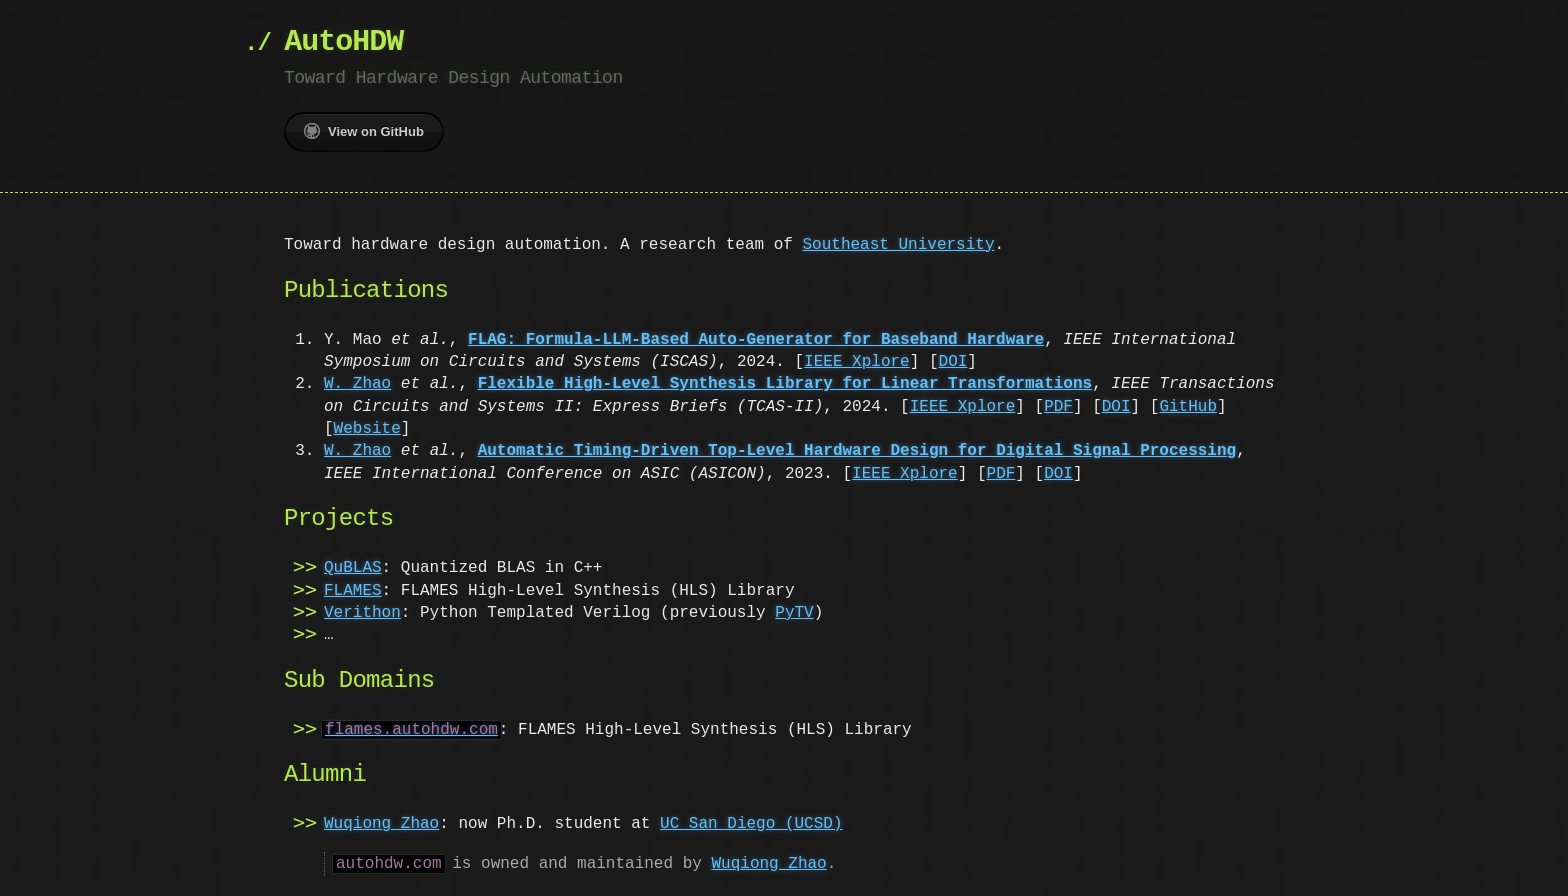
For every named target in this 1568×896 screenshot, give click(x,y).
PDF (1058, 407)
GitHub (1188, 407)
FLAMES (353, 591)
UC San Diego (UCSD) (751, 824)
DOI (952, 362)
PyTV (794, 613)
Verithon (362, 613)
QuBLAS (353, 568)
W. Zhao (357, 384)
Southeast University (898, 245)
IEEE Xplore (857, 362)
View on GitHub (364, 131)
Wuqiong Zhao (381, 824)
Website (367, 429)
